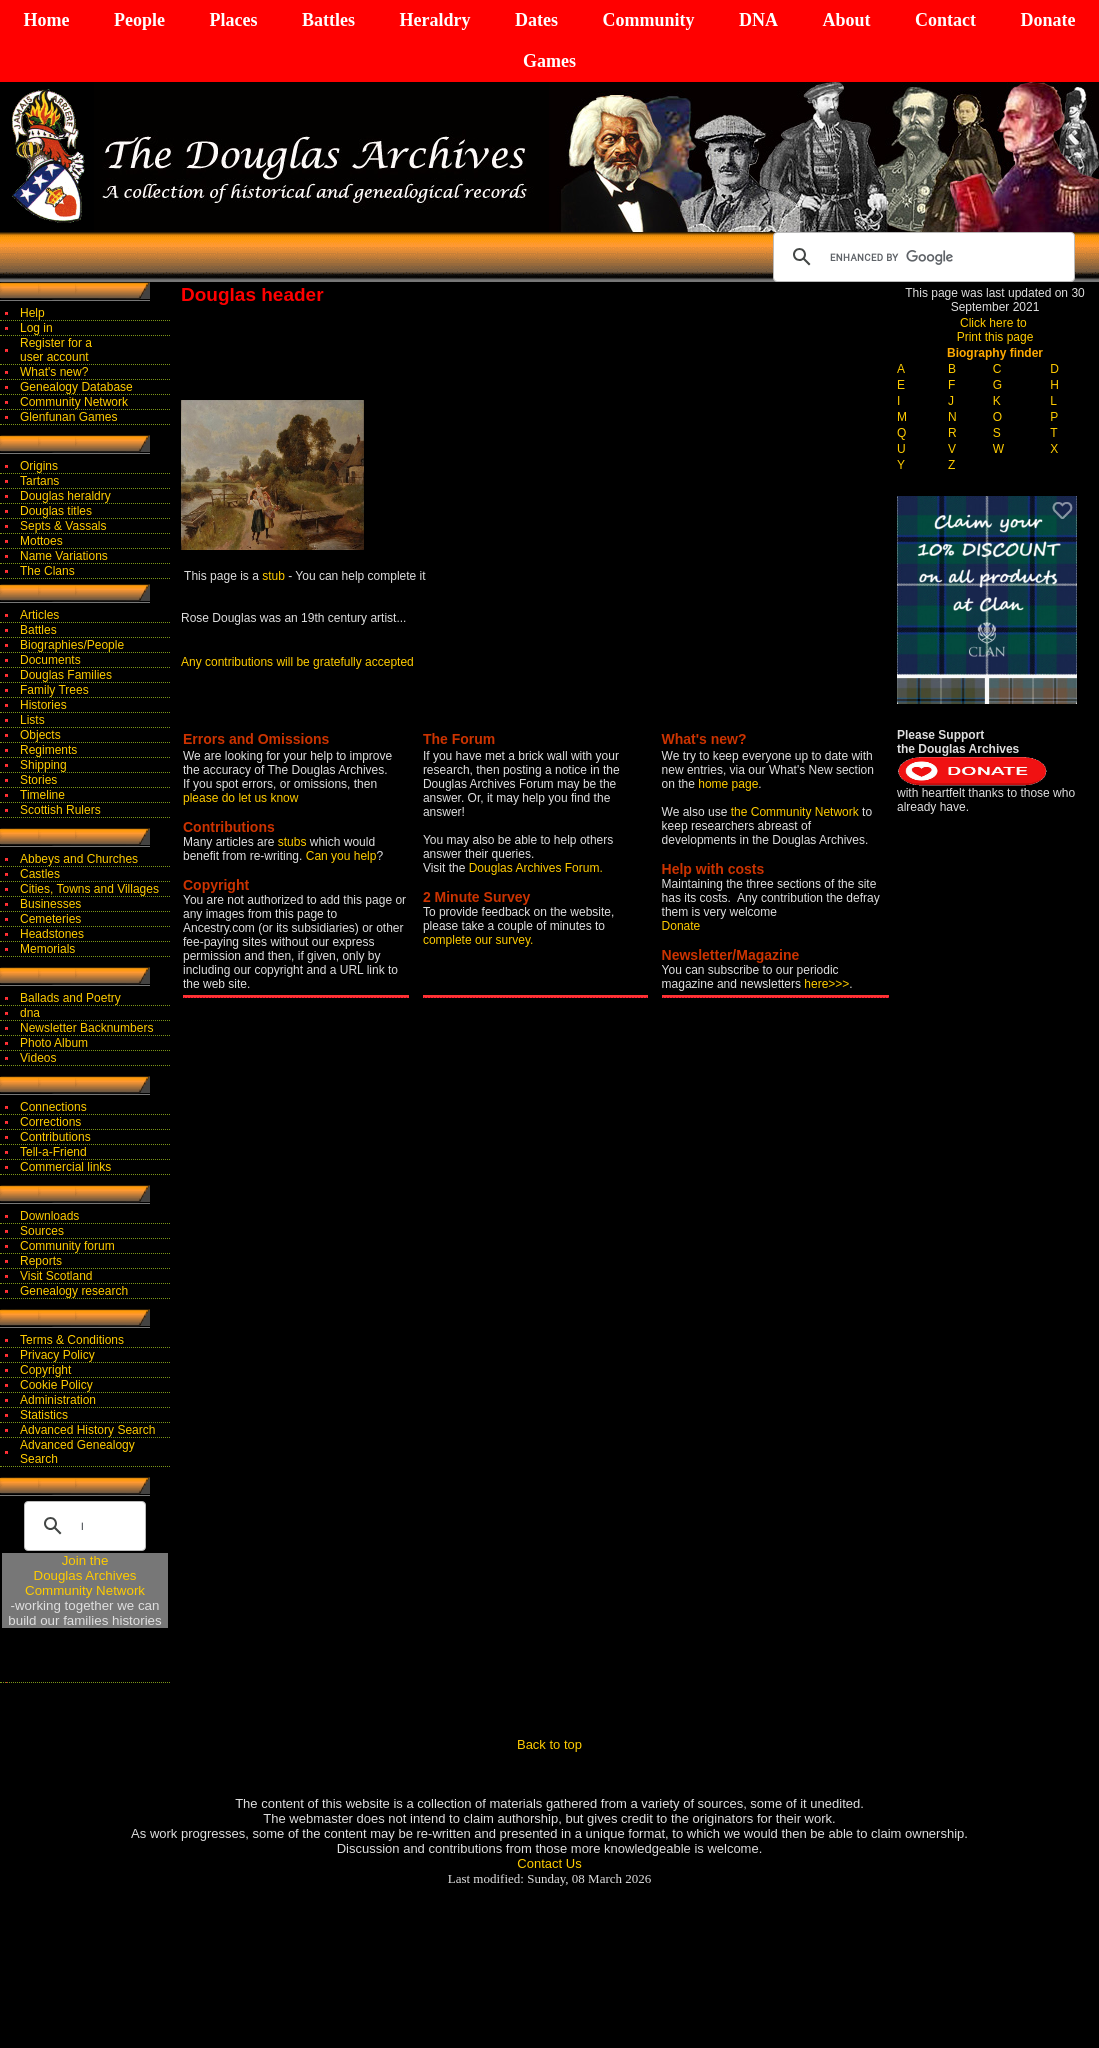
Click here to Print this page (995, 330)
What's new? (54, 372)
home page (728, 784)
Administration (58, 1400)
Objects (40, 735)
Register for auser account (56, 350)
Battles (328, 20)
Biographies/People (72, 645)
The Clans (47, 571)
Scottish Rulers (60, 810)
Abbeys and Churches (79, 859)
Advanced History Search (87, 1430)
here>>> (826, 984)
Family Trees (54, 690)
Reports (41, 1261)
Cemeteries (50, 919)
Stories (38, 780)
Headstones (52, 934)
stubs (294, 842)
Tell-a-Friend (53, 1152)
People (139, 20)
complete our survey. (478, 940)
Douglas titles (56, 511)
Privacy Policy (57, 1355)
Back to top (549, 1744)
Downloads (49, 1216)
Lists (32, 720)
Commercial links (65, 1167)
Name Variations (64, 556)
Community (648, 20)
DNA (758, 20)
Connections (53, 1107)
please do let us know (240, 798)
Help (32, 313)
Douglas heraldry (65, 496)
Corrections (50, 1122)
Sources (42, 1231)
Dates (536, 20)
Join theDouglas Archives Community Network (85, 1575)
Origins (39, 466)
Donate (1047, 20)
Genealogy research (74, 1291)
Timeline (42, 795)
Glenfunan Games (68, 417)
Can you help (341, 856)
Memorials (47, 949)
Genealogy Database (76, 387)
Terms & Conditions (72, 1340)
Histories (43, 705)
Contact (945, 20)
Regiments (48, 750)
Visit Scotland (56, 1276)
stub (273, 576)
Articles (39, 615)
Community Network (74, 402)
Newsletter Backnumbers (86, 1028)
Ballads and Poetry (70, 998)
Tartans (39, 481)
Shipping (43, 765)
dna (30, 1013)
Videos (38, 1058)
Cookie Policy (56, 1385)
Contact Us (549, 1863)
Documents (50, 660)
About (846, 20)
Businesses (50, 904)
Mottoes (41, 541)
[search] (921, 257)
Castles (40, 874)
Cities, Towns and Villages (89, 889)
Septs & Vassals (63, 526)
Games (549, 61)
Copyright (45, 1370)
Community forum (67, 1246)
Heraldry (434, 20)
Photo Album (54, 1043)
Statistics (44, 1415)
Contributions (55, 1137)
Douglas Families (66, 675)
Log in (36, 328)
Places (233, 20)
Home (47, 20)
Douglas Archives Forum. (536, 868)
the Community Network (796, 812)
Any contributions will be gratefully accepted (297, 662)
